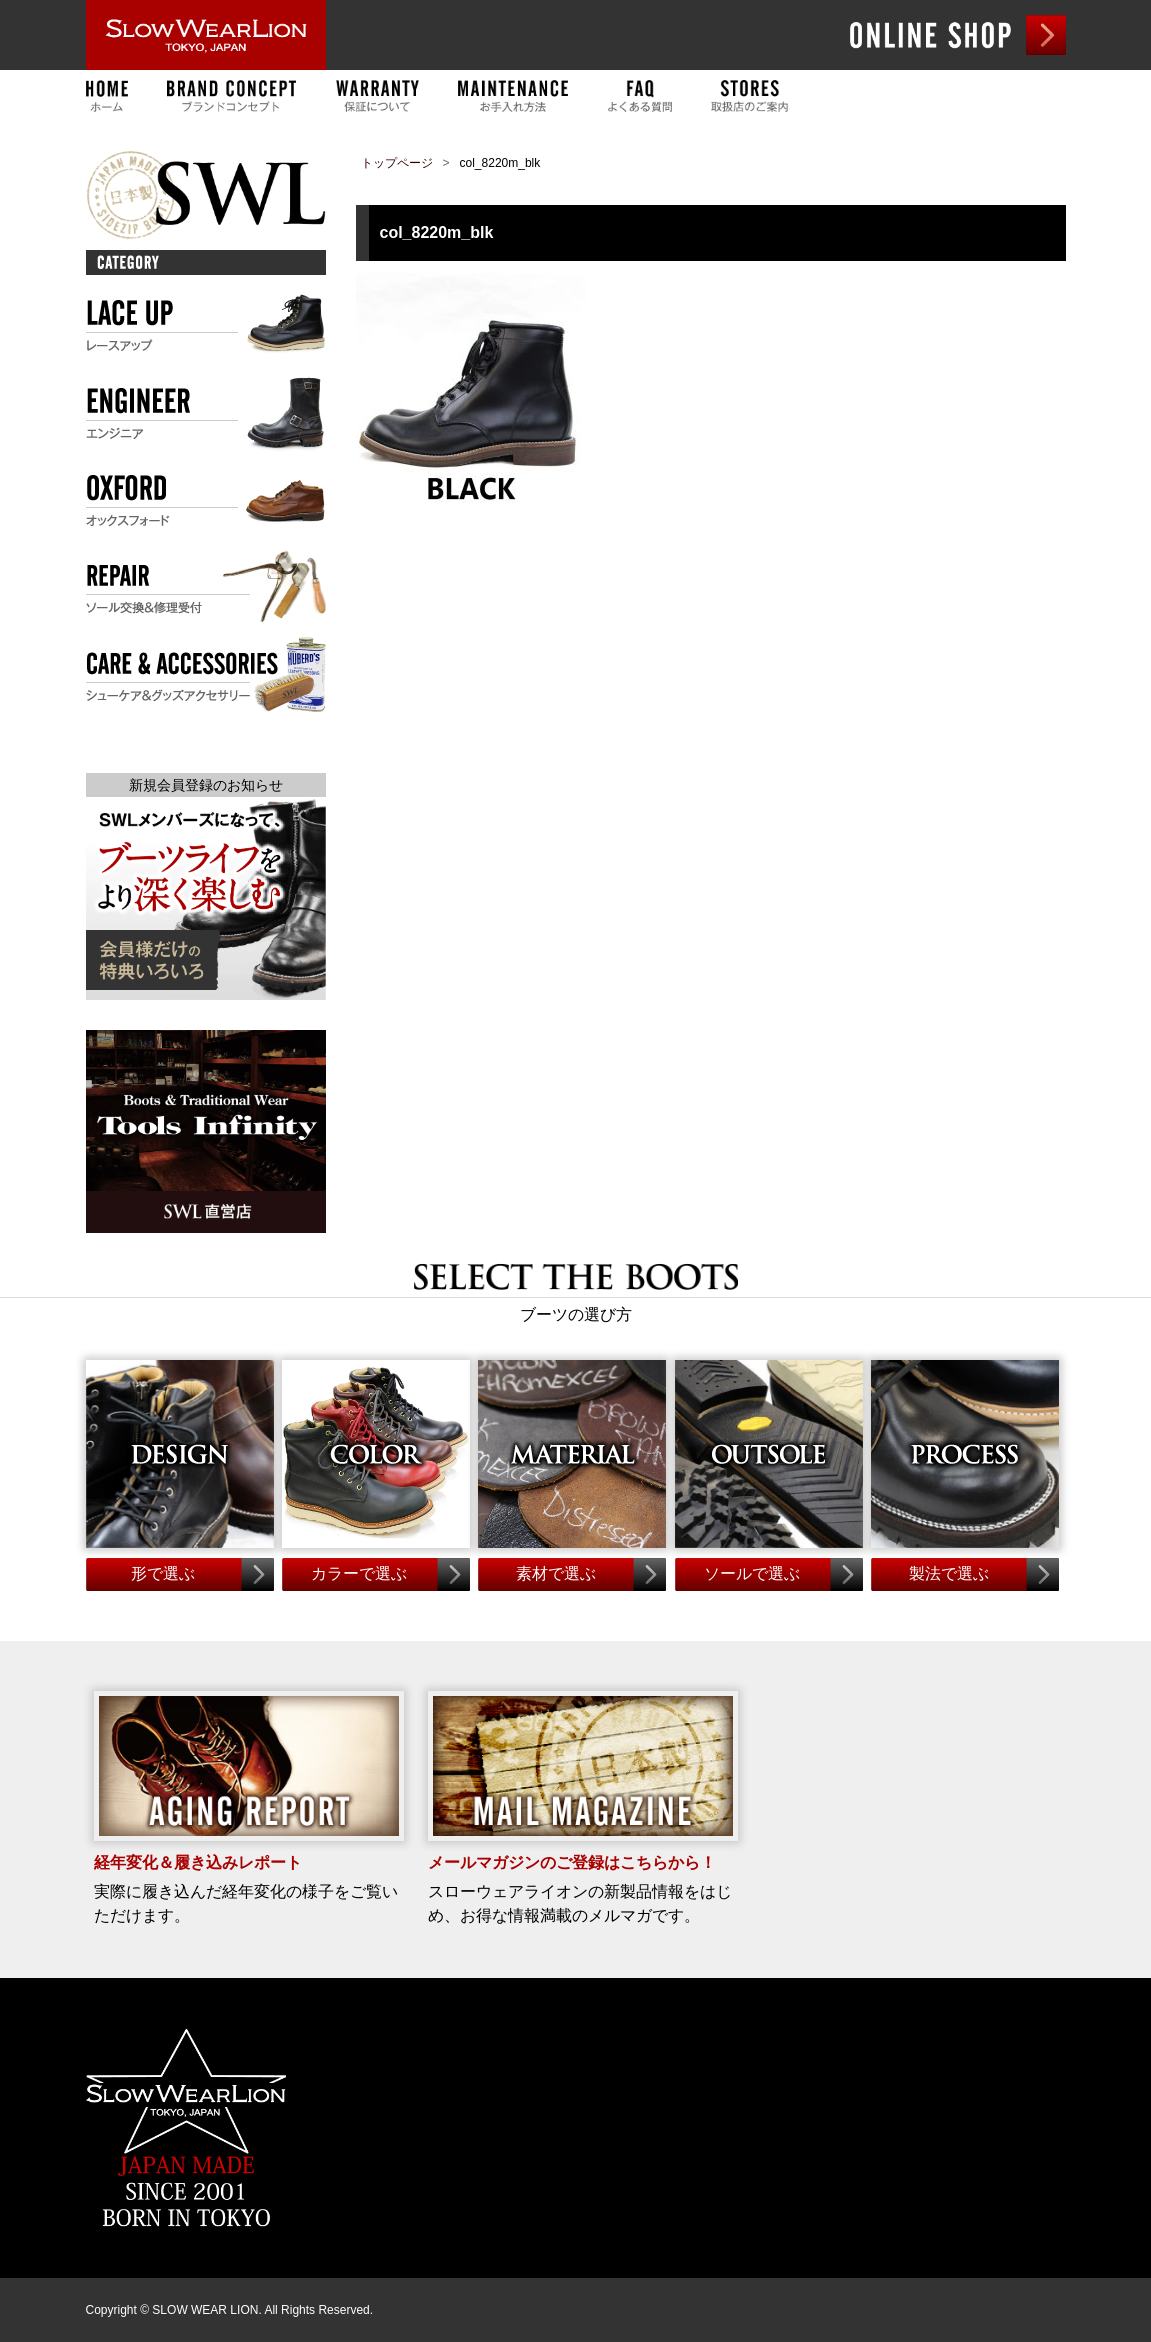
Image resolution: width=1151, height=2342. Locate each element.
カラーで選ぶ (359, 1573)
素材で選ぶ (556, 1573)
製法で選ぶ (949, 1573)
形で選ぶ (163, 1573)
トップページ (397, 163)
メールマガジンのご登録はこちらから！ (572, 1862)
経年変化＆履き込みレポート (198, 1862)
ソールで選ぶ (752, 1573)
